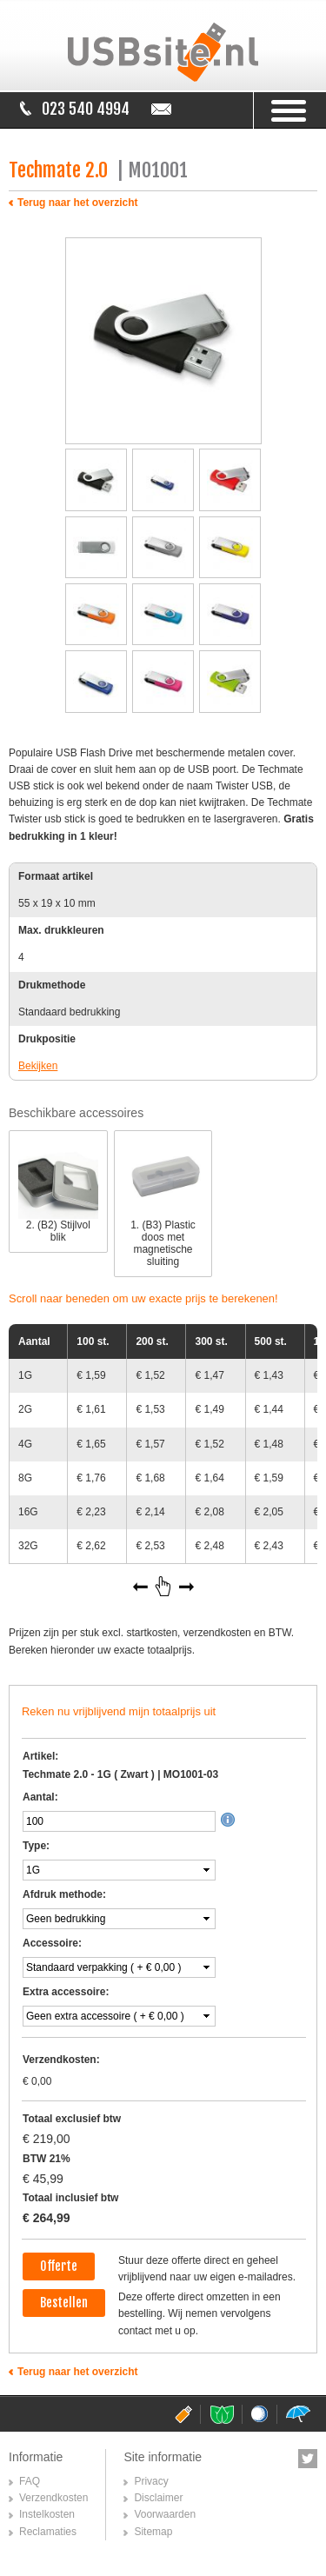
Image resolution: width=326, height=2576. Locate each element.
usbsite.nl (183, 2414)
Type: (36, 1846)
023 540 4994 (86, 108)
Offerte (58, 2266)
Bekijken (37, 1066)
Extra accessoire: (66, 1992)
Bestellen (64, 2302)
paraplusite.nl (297, 2414)
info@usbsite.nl (164, 108)
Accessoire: (52, 1943)
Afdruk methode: (64, 1894)
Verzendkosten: (61, 2059)
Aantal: (40, 1797)
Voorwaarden (165, 2514)
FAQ (29, 2481)
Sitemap (153, 2532)
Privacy (151, 2481)
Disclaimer (158, 2498)
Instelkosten (47, 2514)
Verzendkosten (53, 2498)
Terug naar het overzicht (77, 202)
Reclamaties (48, 2532)
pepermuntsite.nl (221, 2414)
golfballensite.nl (259, 2414)
